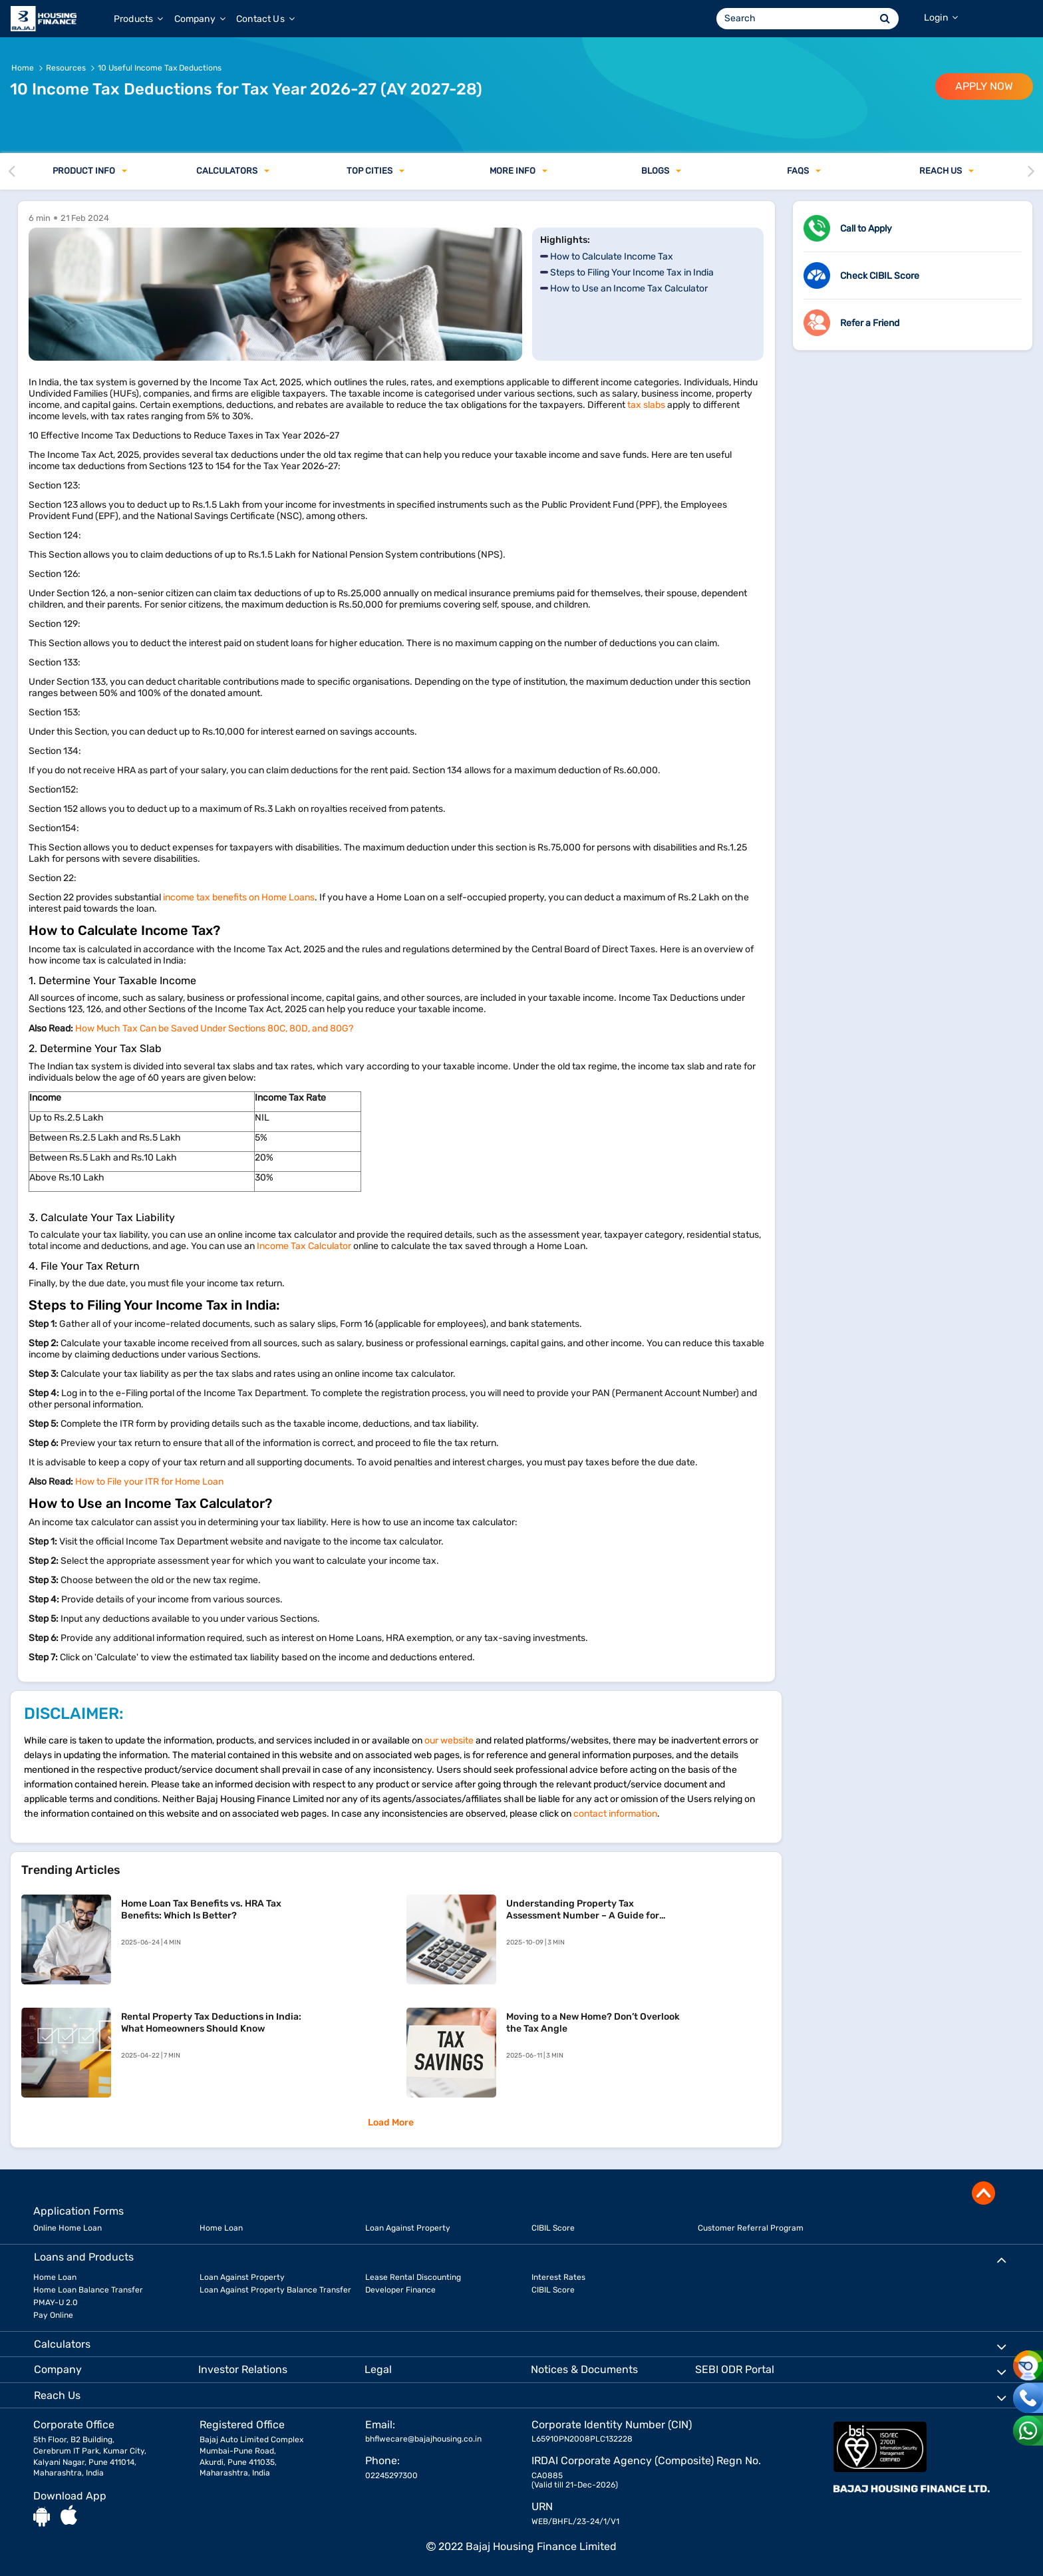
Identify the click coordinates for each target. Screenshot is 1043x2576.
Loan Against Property (407, 2228)
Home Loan (221, 2228)
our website (449, 1740)
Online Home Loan (67, 2228)
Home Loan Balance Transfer (88, 2290)
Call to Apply (866, 228)
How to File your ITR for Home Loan (149, 1481)
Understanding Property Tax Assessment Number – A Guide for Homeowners (582, 1910)
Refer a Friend (869, 323)
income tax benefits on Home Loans (239, 897)
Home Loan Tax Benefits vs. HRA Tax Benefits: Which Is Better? (201, 1909)
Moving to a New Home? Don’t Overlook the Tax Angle (593, 2022)
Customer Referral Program (751, 2228)
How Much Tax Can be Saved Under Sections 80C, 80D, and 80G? (214, 1028)
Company (199, 19)
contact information (615, 1813)
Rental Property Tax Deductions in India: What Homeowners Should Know (211, 2022)
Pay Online (53, 2315)
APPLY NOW (984, 86)
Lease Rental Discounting (413, 2277)
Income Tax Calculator (304, 1246)
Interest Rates (558, 2277)
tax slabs (646, 405)
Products (139, 19)
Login (941, 17)
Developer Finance (400, 2290)
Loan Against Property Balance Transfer (275, 2290)
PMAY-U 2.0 (55, 2302)
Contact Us (265, 19)
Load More (391, 2122)
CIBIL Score (553, 2228)
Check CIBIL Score (879, 275)
